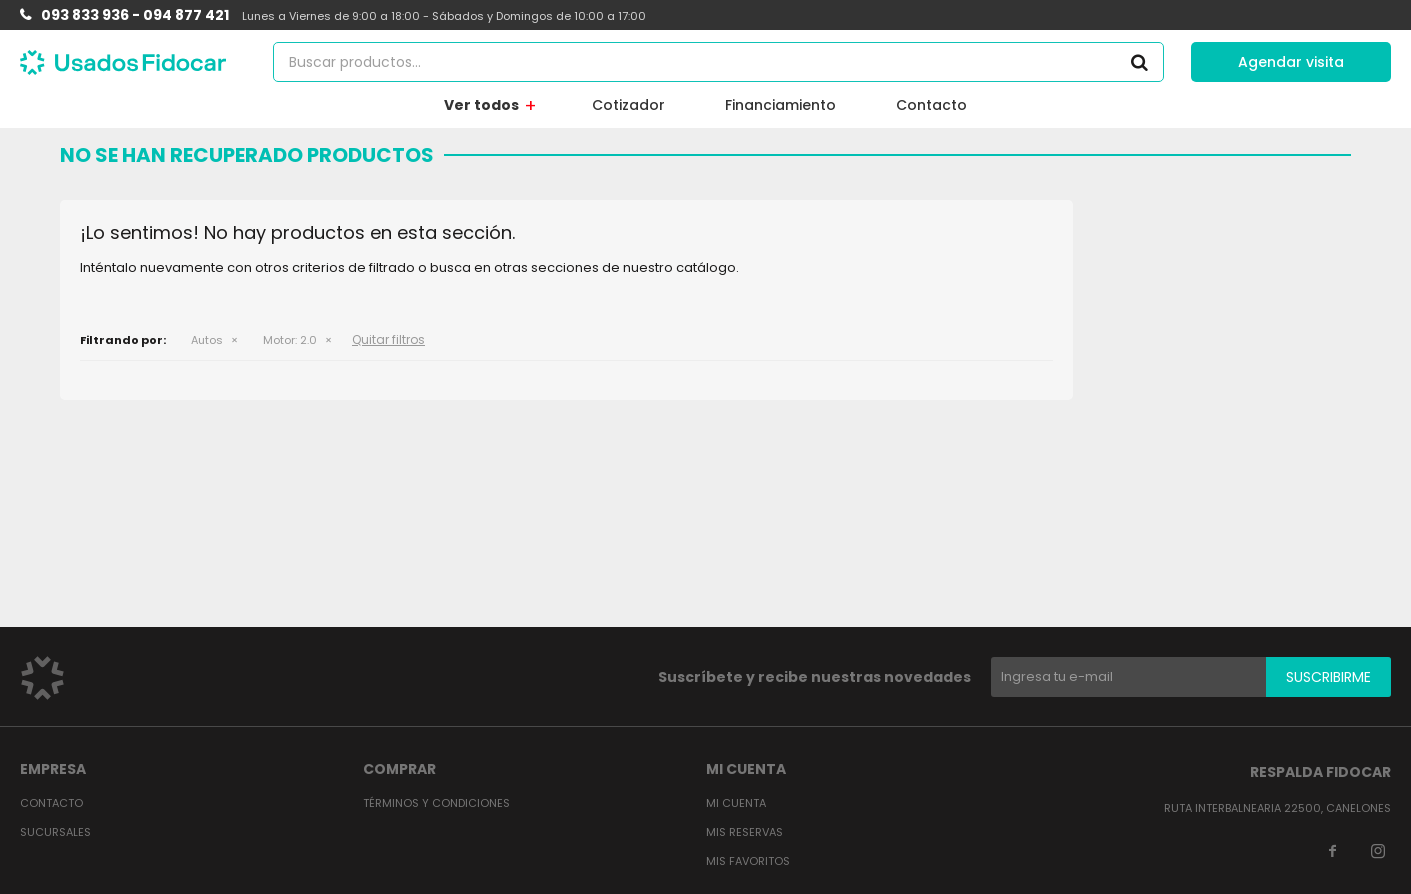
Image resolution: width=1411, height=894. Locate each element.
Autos (207, 340)
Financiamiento (780, 105)
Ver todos (481, 105)
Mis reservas (744, 832)
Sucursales (55, 832)
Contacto (931, 105)
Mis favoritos (748, 861)
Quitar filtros (388, 339)
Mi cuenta (736, 803)
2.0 (290, 340)
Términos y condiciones (436, 803)
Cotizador (628, 105)
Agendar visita (1291, 62)
